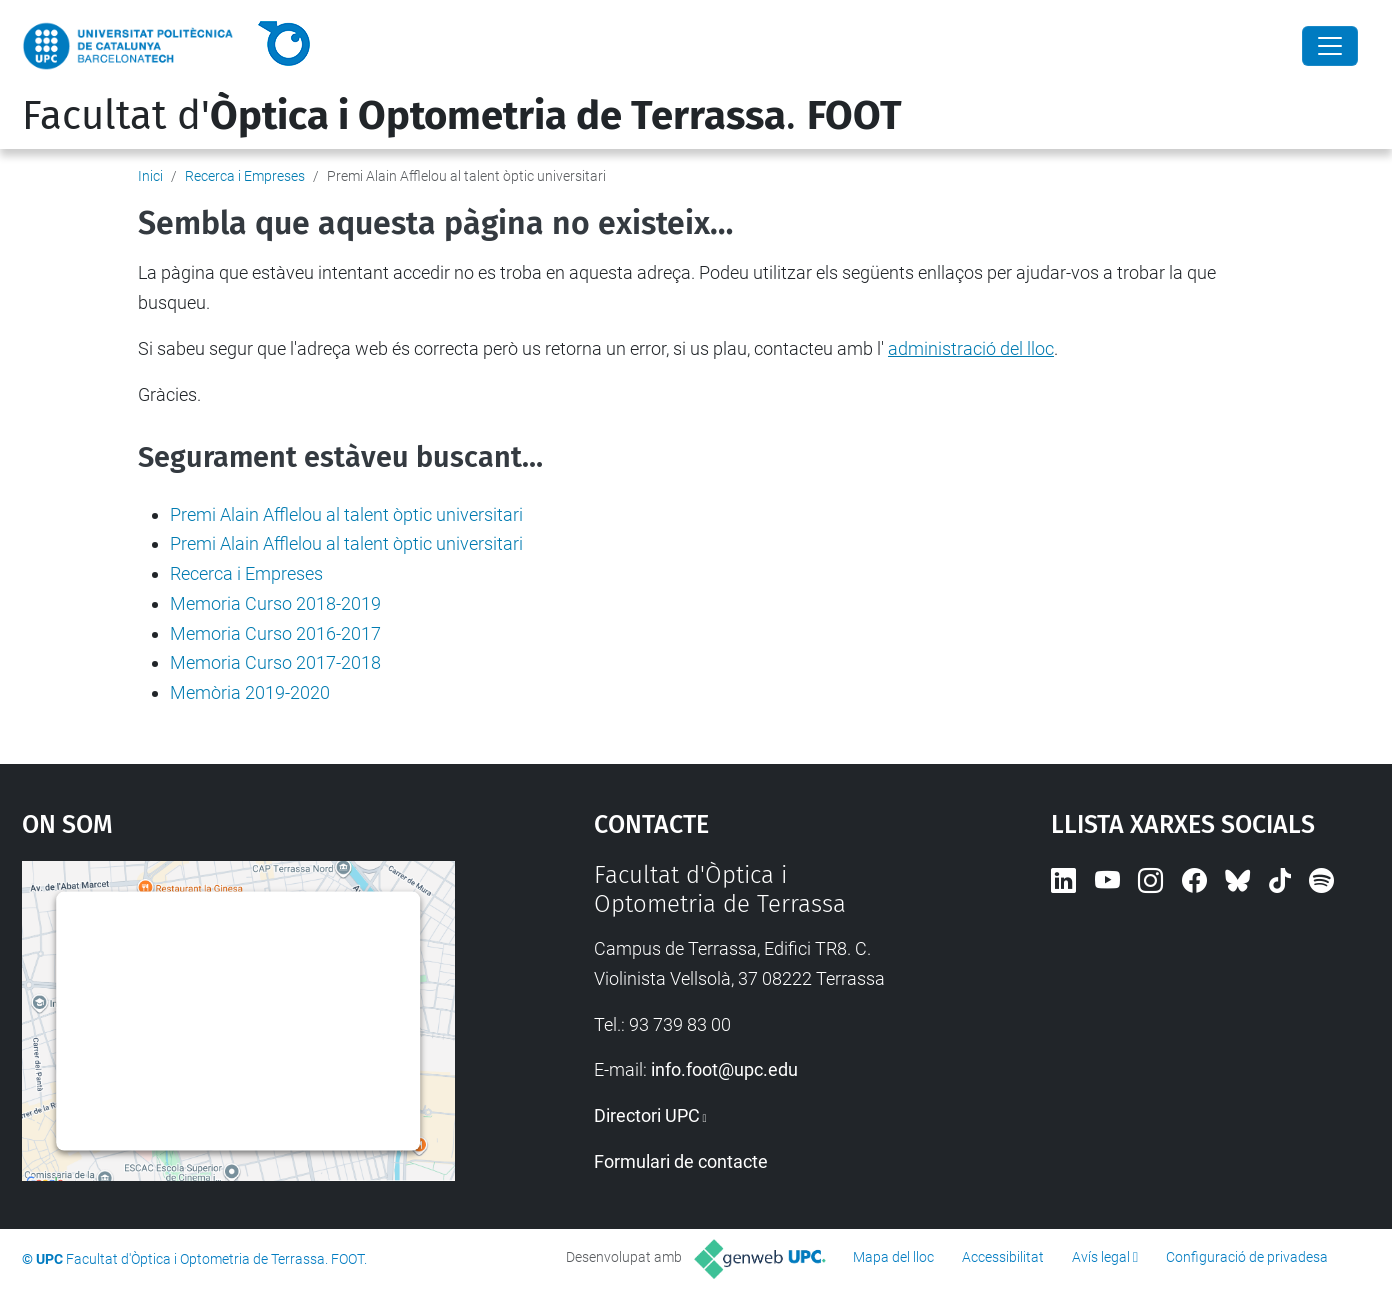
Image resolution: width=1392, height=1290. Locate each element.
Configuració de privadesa (1247, 1257)
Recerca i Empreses (245, 176)
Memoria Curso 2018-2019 (275, 603)
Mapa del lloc (893, 1257)
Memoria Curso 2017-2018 (275, 662)
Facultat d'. (462, 116)
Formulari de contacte (681, 1161)
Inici (150, 176)
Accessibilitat (1003, 1257)
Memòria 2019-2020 (250, 692)
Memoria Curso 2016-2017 (275, 633)
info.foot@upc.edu (724, 1069)
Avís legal (1101, 1257)
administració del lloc (971, 348)
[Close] (1330, 46)
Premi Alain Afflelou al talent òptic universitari (346, 514)
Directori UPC (647, 1115)
